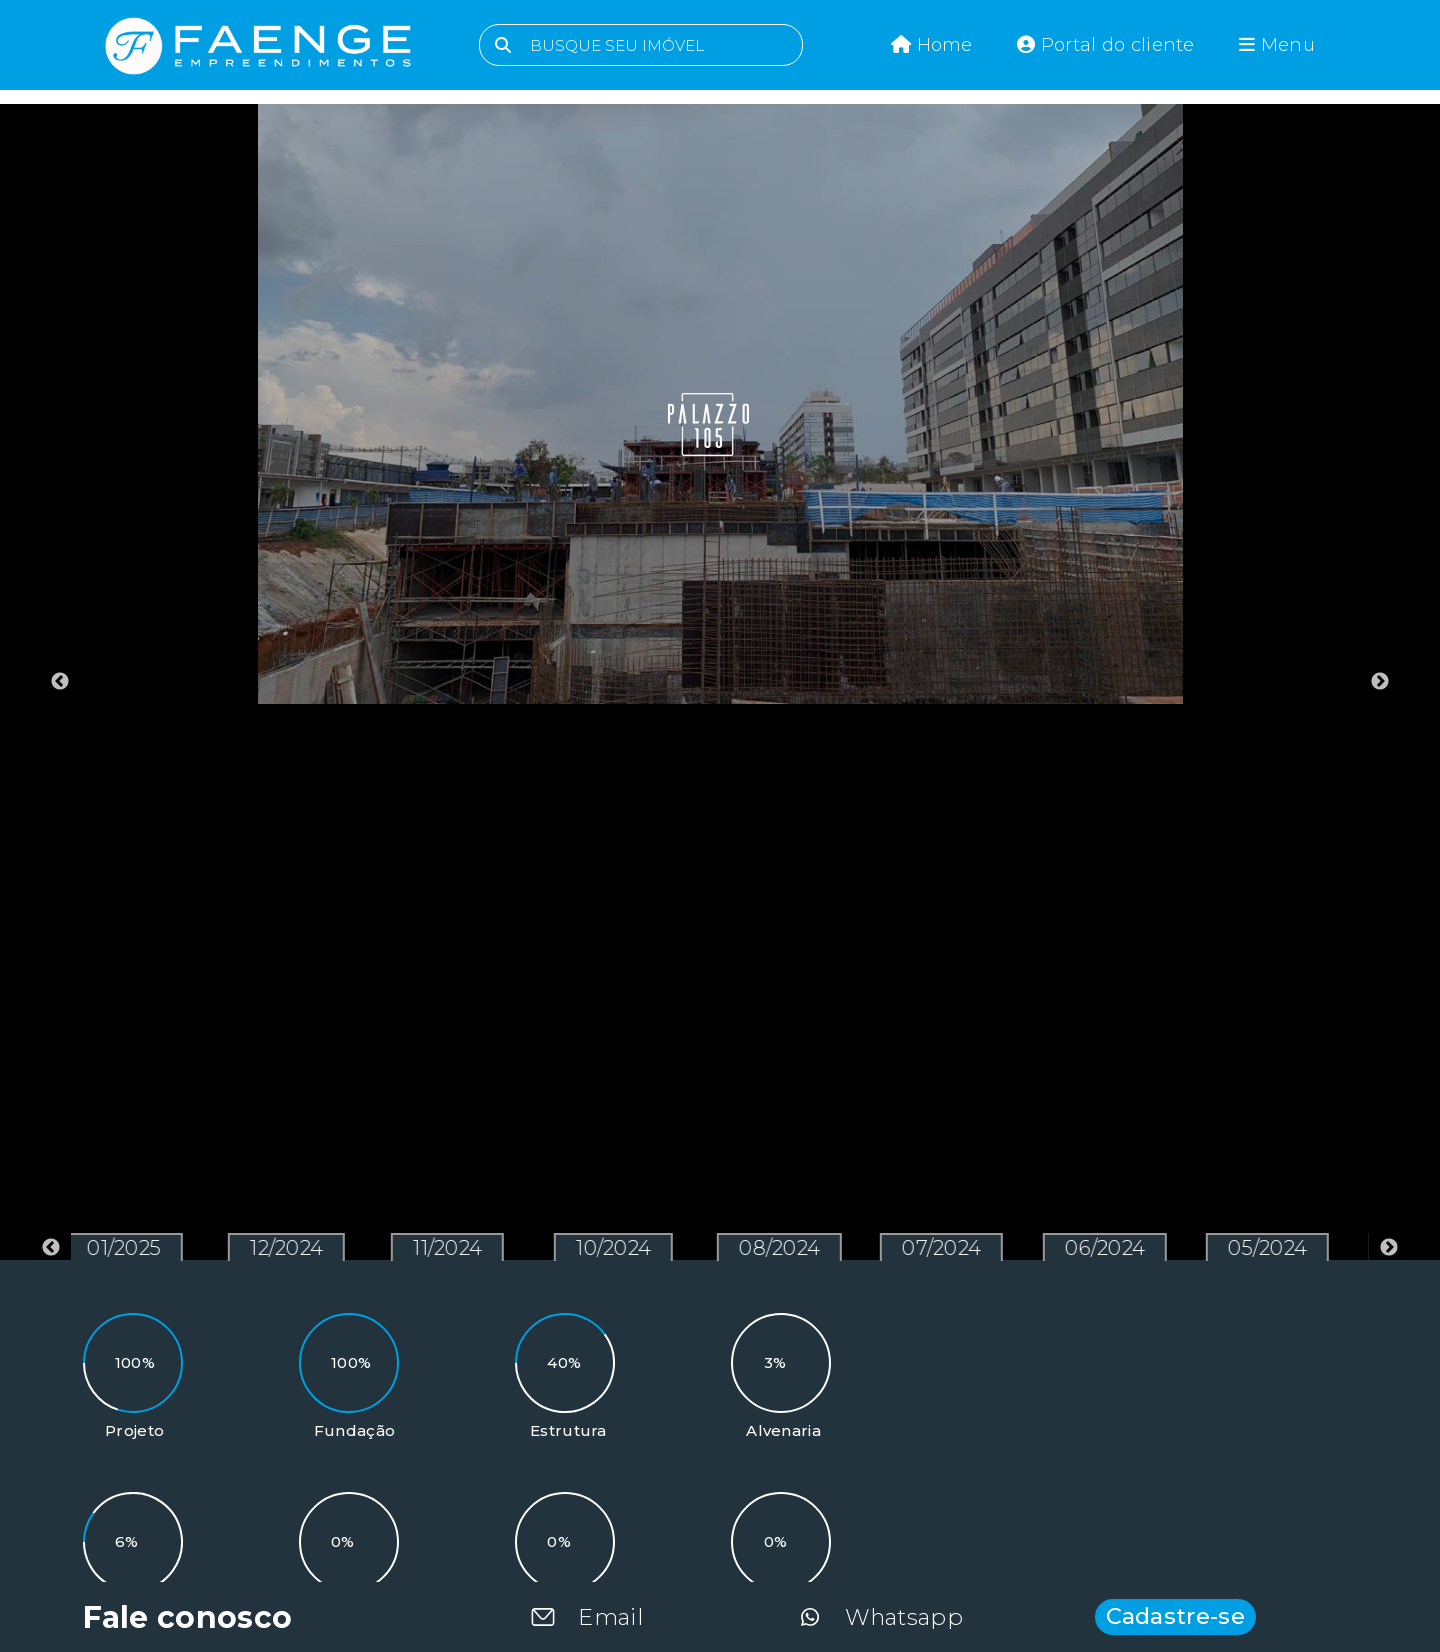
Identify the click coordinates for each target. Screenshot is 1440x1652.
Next (1380, 682)
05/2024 (1273, 1248)
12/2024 (292, 1248)
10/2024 (619, 1248)
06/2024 (1111, 1248)
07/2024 (947, 1248)
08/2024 (785, 1248)
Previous (60, 682)
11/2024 (453, 1248)
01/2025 (130, 1248)
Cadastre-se (1175, 1616)
